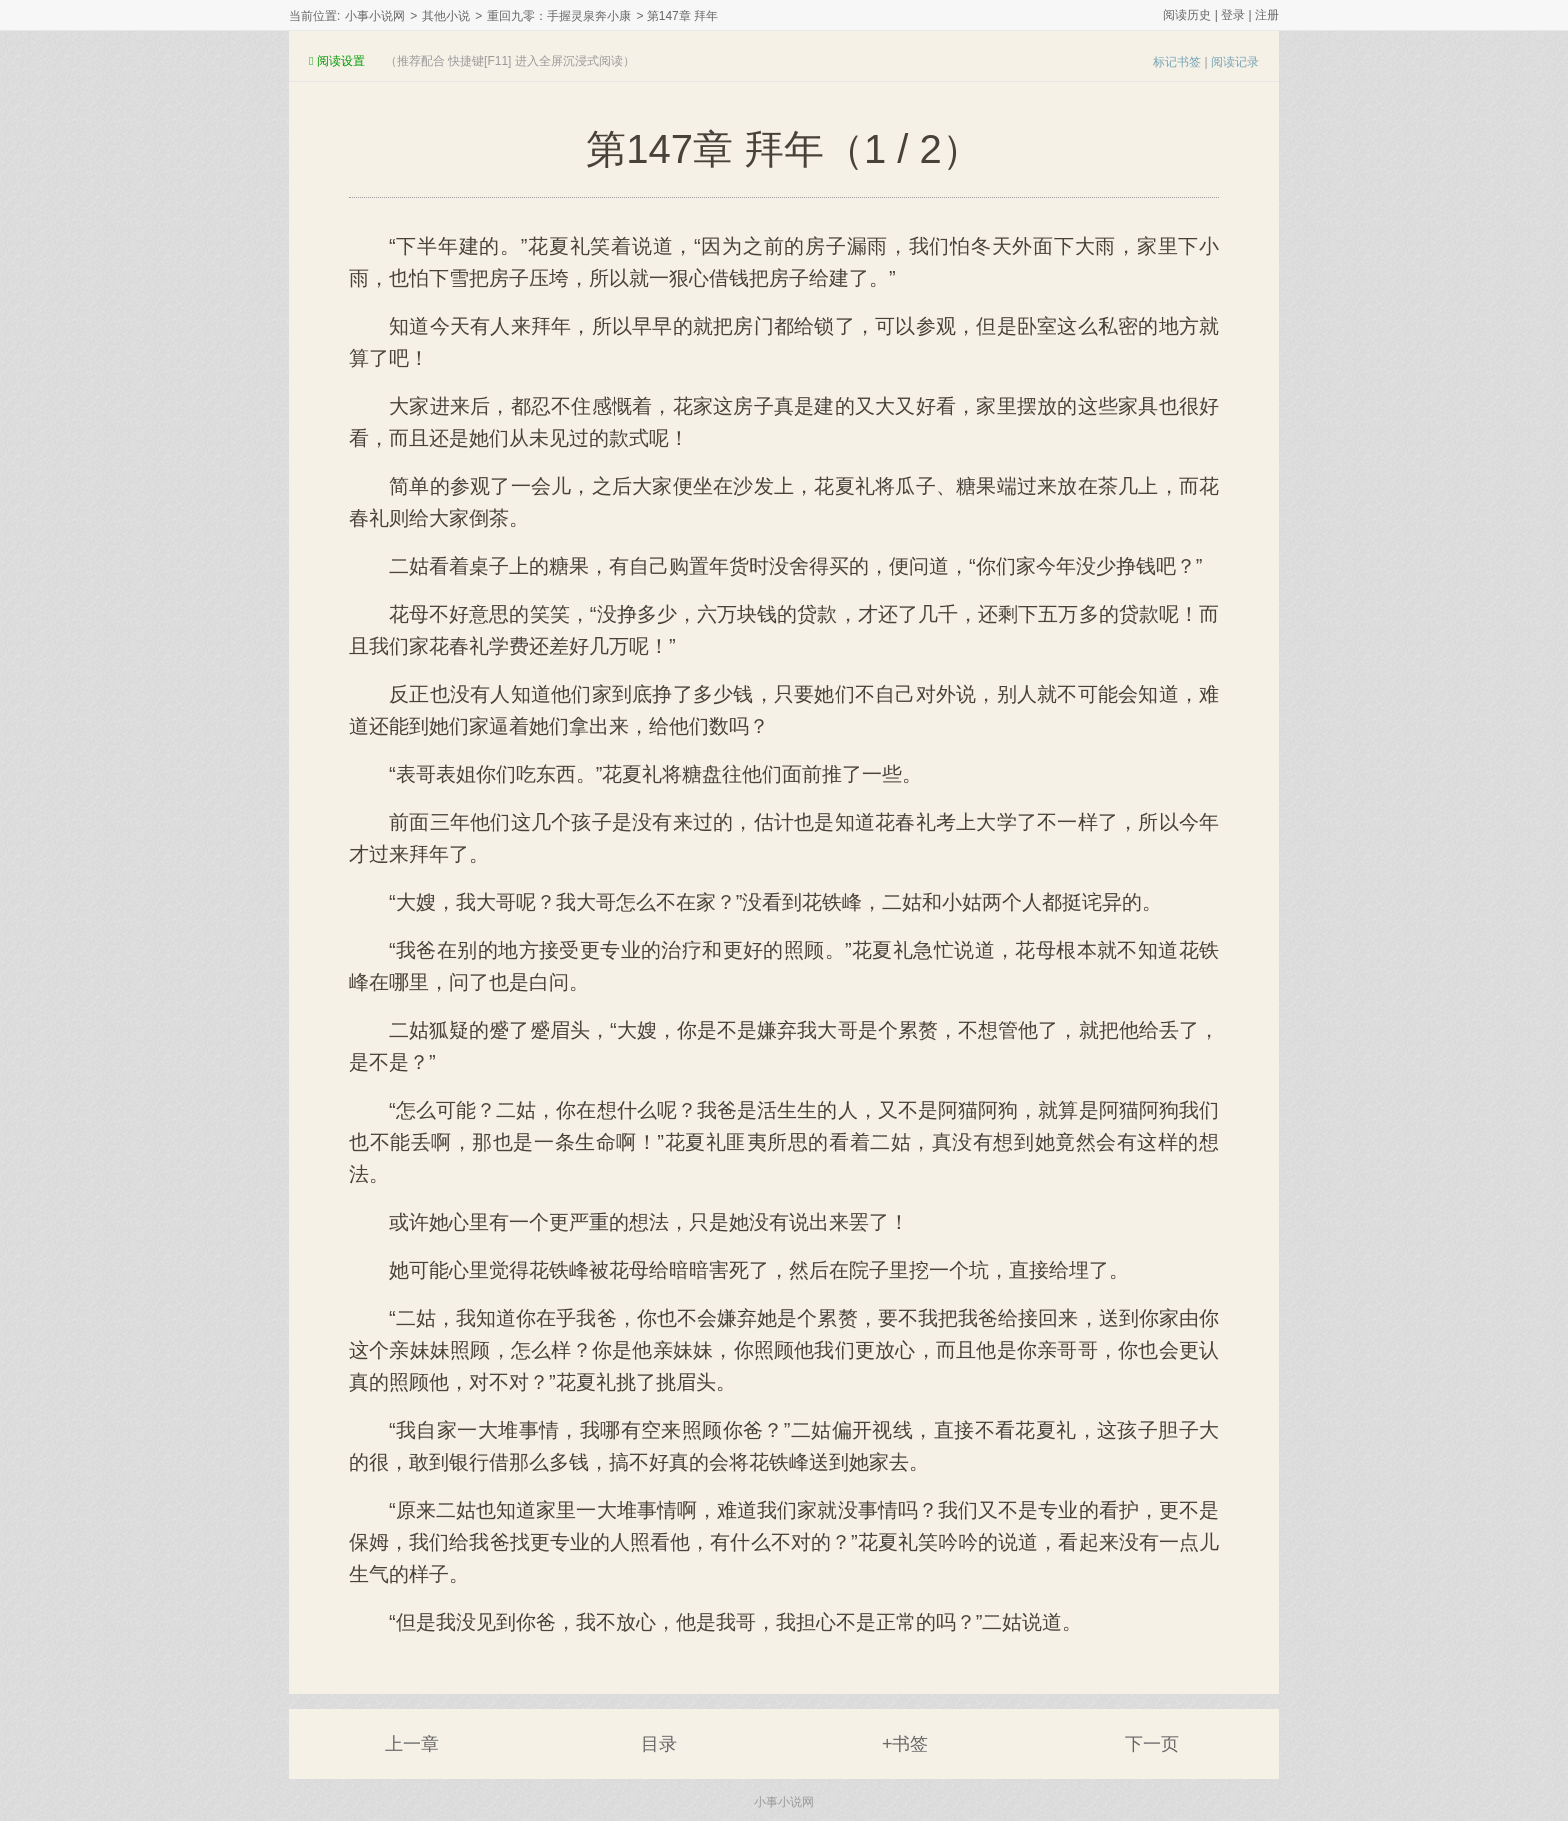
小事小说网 (375, 16)
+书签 (905, 1744)
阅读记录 (1235, 62)
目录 (659, 1744)
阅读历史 (1187, 15)
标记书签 (1177, 62)
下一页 (1152, 1744)
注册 (1267, 15)
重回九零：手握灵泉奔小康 (559, 16)
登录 (1233, 15)
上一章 (412, 1744)
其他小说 (446, 16)
